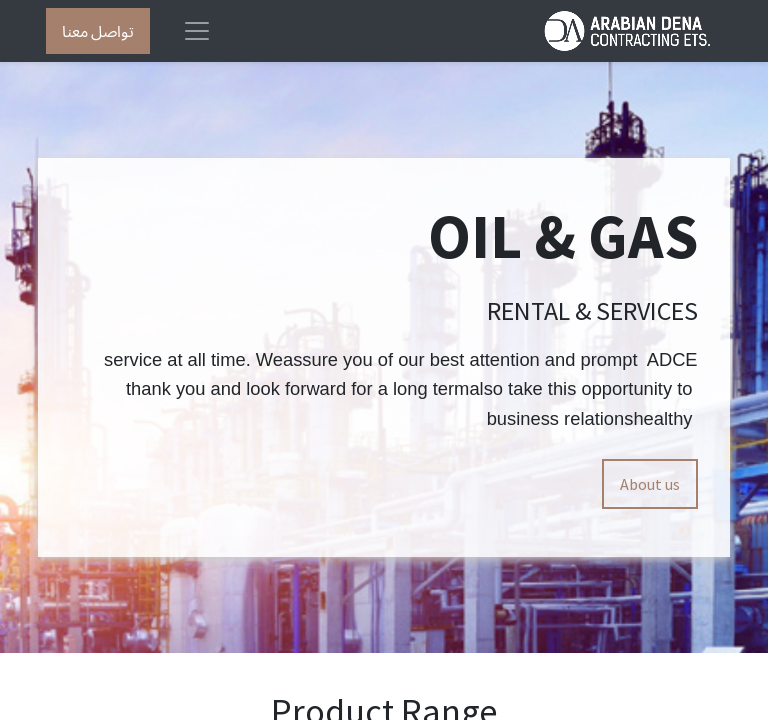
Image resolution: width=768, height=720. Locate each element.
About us (650, 484)
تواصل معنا (98, 31)
